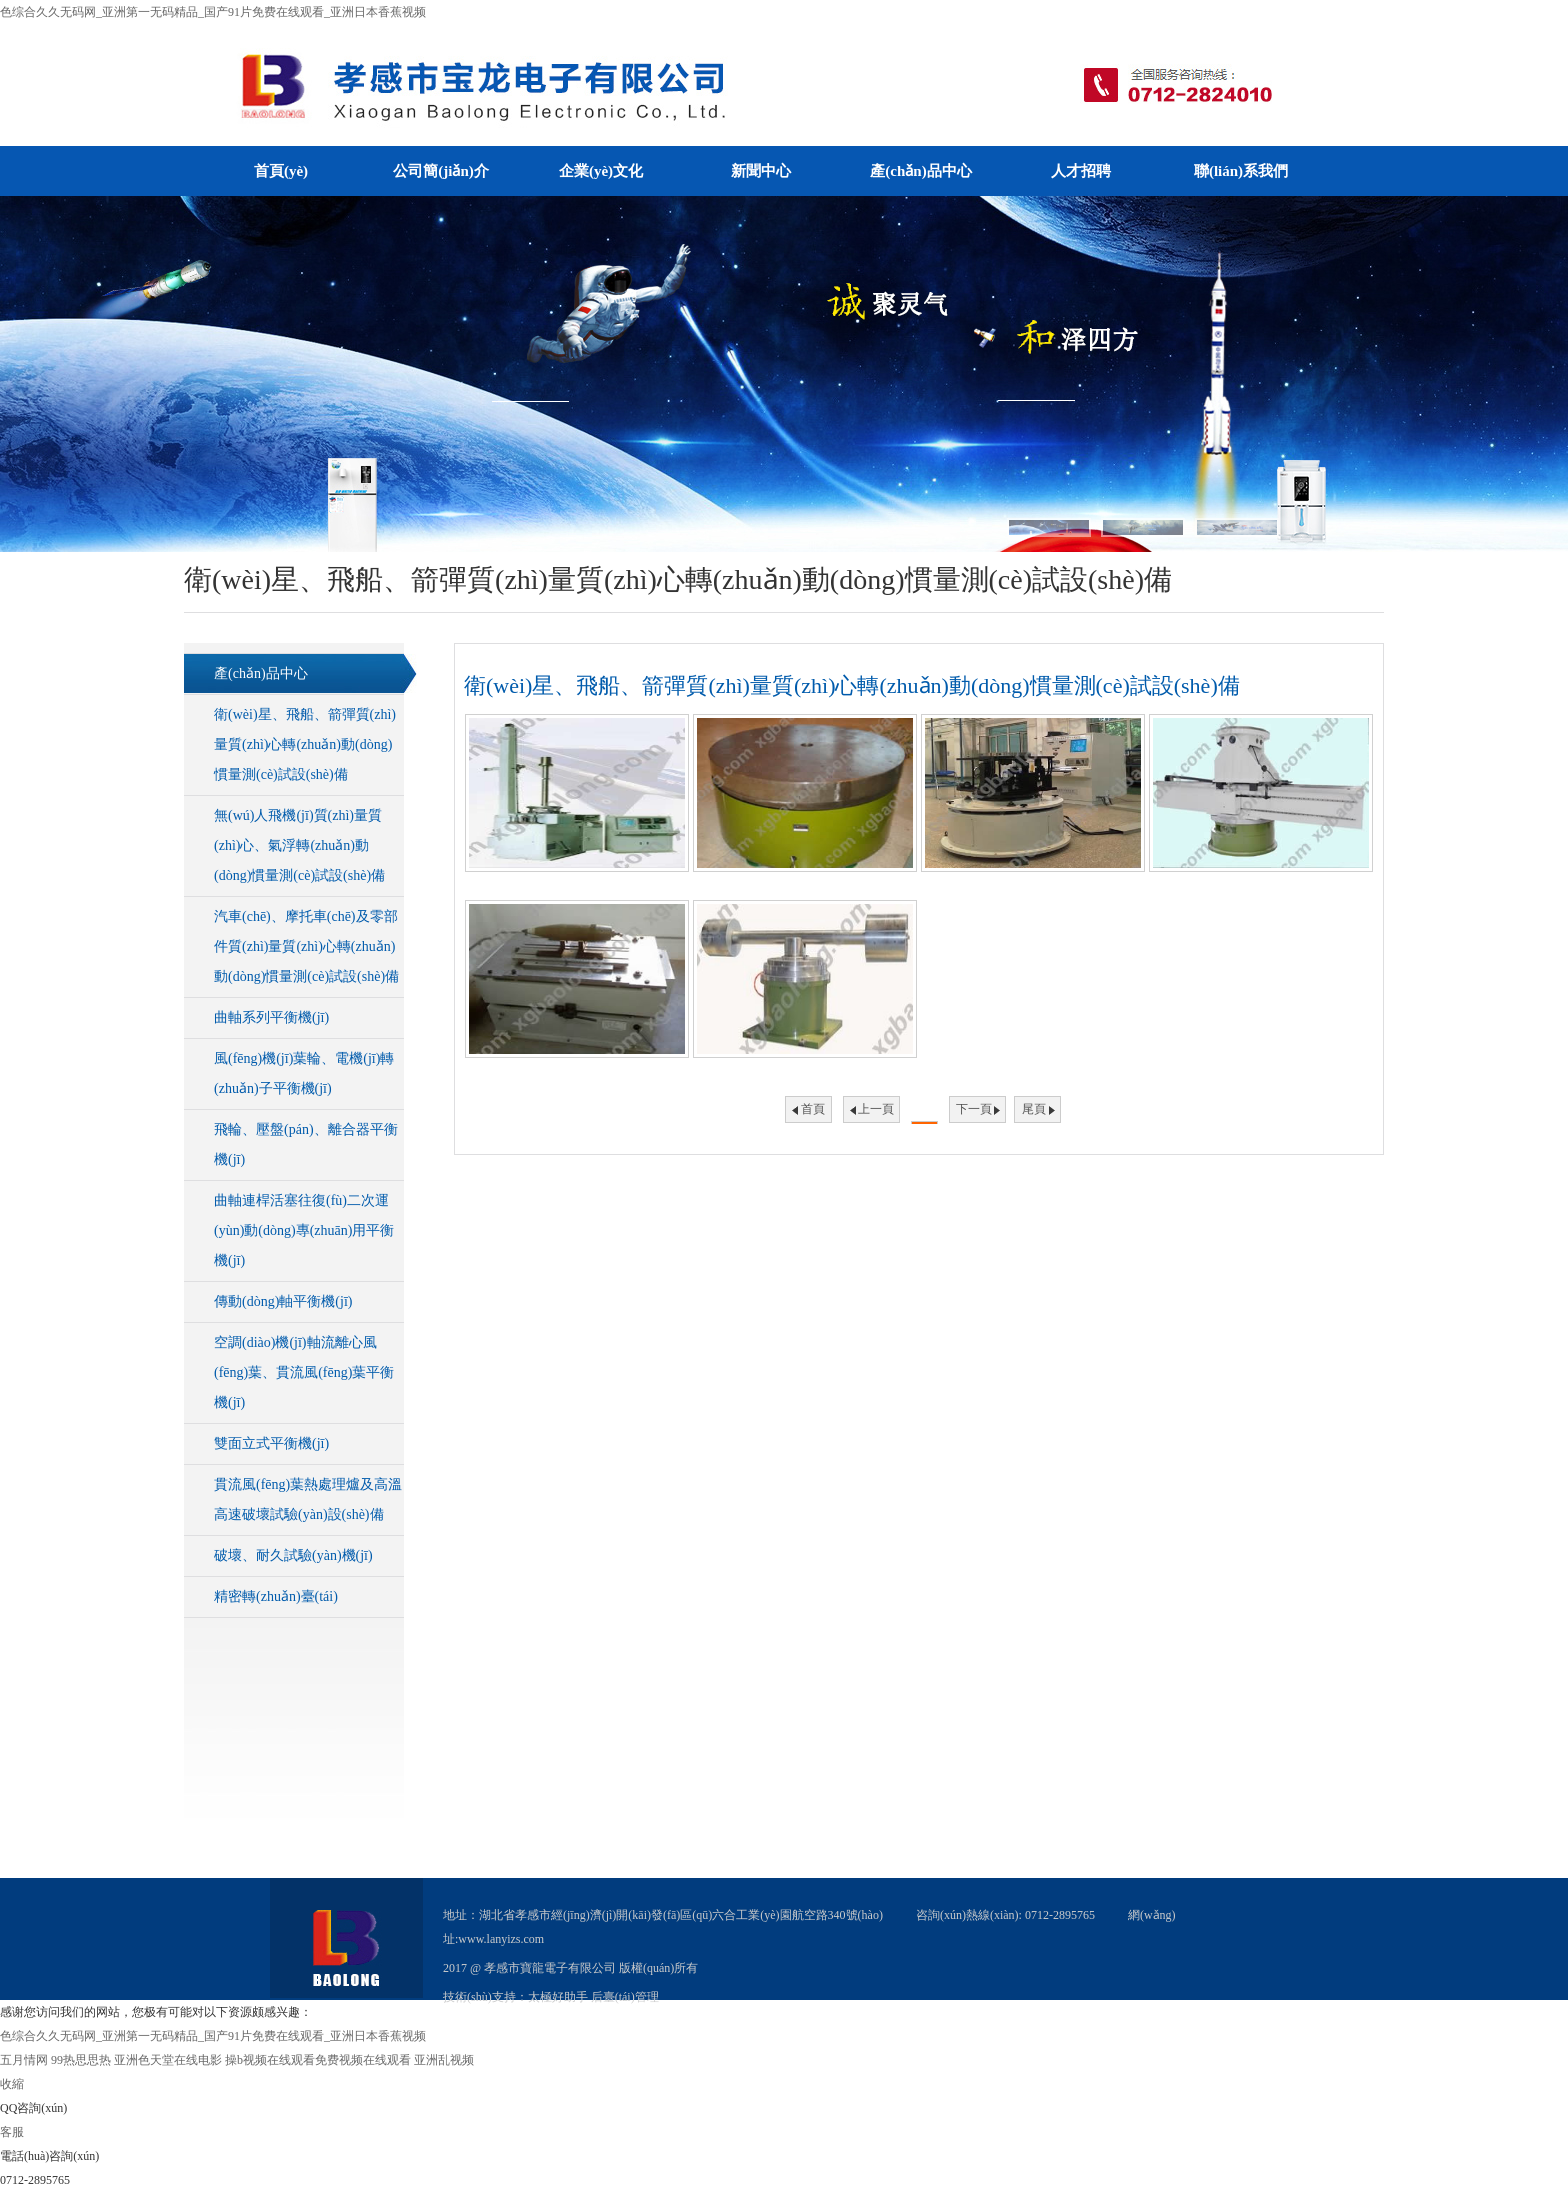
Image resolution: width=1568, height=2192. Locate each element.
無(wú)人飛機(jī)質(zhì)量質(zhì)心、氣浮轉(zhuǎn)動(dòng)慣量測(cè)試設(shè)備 (299, 845)
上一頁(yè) (876, 1112)
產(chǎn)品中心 (920, 171)
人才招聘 (1081, 171)
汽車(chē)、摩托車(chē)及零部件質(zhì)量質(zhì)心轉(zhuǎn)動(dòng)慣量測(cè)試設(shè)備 (306, 946)
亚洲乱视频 (444, 2060)
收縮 (12, 2084)
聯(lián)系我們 (1241, 171)
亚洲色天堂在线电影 (168, 2060)
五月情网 (24, 2060)
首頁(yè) (281, 171)
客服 (12, 2132)
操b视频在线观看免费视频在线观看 (318, 2060)
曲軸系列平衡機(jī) (271, 1017)
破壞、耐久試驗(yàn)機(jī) (293, 1555)
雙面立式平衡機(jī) (271, 1443)
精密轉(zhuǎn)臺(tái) (276, 1596)
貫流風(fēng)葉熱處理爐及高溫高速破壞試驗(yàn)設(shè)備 (308, 1499)
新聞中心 (761, 171)
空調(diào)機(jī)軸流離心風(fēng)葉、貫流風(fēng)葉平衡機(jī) (304, 1372)
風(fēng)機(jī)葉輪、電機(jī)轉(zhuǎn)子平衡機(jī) (304, 1073)
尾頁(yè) (1034, 1112)
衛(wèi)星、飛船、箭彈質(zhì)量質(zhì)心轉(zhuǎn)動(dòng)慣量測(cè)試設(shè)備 (305, 744)
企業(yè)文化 (601, 171)
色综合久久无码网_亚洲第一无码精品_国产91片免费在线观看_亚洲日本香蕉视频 (213, 12)
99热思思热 (81, 2060)
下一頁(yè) (974, 1112)
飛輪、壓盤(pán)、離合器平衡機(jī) (306, 1144)
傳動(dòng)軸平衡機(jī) (283, 1301)
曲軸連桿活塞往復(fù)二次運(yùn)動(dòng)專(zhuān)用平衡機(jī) (304, 1230)
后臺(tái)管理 (625, 1997)
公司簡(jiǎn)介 (441, 171)
